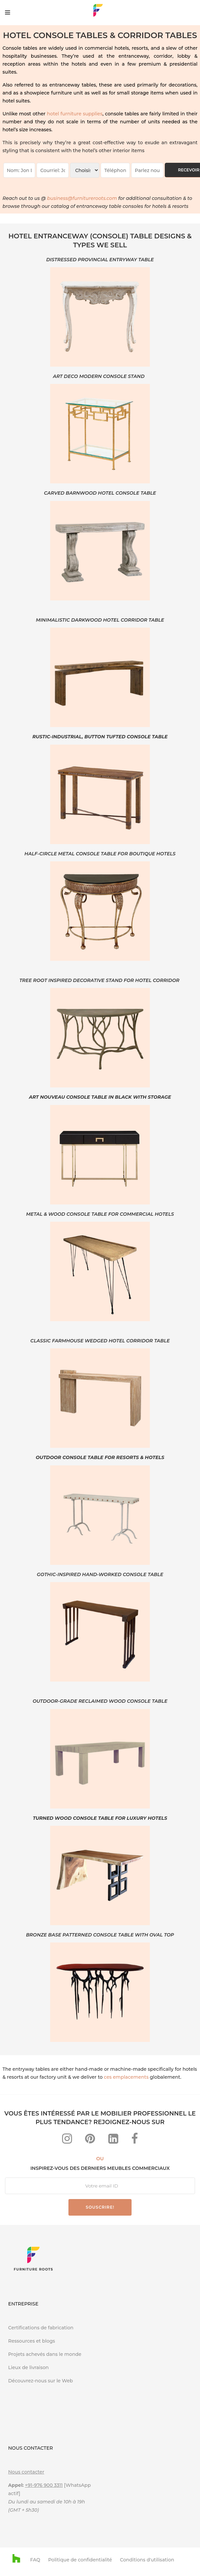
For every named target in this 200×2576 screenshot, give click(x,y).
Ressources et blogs (31, 2341)
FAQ (35, 2560)
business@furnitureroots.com (82, 198)
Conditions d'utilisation (147, 2560)
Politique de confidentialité (80, 2560)
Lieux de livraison (28, 2367)
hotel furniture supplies (74, 114)
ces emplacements (126, 2077)
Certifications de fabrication (41, 2328)
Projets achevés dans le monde (44, 2354)
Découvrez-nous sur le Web (41, 2381)
